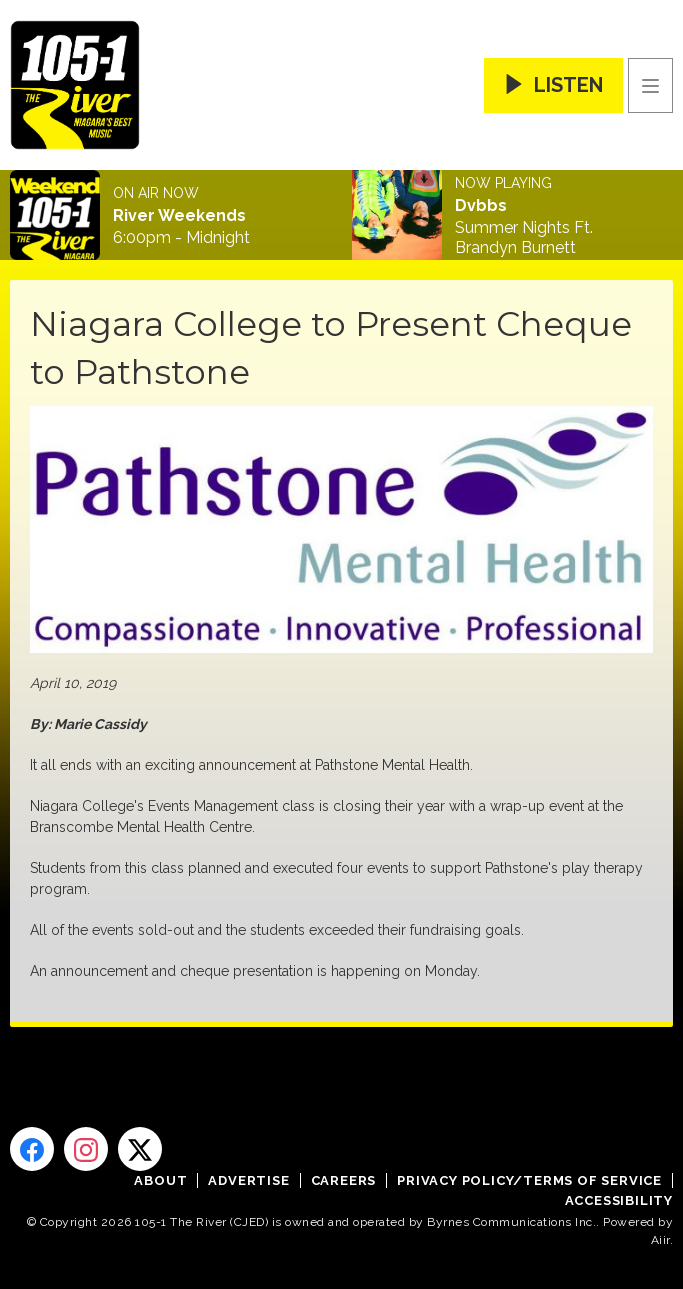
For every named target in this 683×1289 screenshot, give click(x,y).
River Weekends (179, 216)
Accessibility (619, 1200)
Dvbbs (481, 206)
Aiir (660, 1240)
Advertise (248, 1180)
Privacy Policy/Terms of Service (529, 1180)
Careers (344, 1180)
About (160, 1180)
